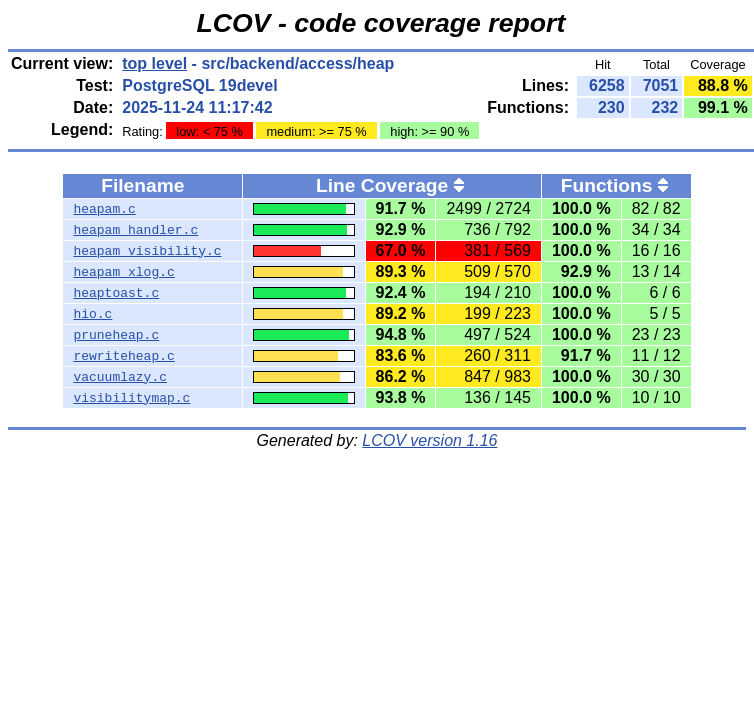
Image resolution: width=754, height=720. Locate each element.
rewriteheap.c (123, 356)
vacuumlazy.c (120, 377)
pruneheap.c (116, 335)
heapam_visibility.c (147, 251)
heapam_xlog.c (123, 272)
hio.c (92, 314)
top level (154, 63)
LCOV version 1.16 (429, 440)
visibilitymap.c (131, 398)
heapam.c (104, 209)
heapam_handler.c (135, 230)
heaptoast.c (116, 293)
